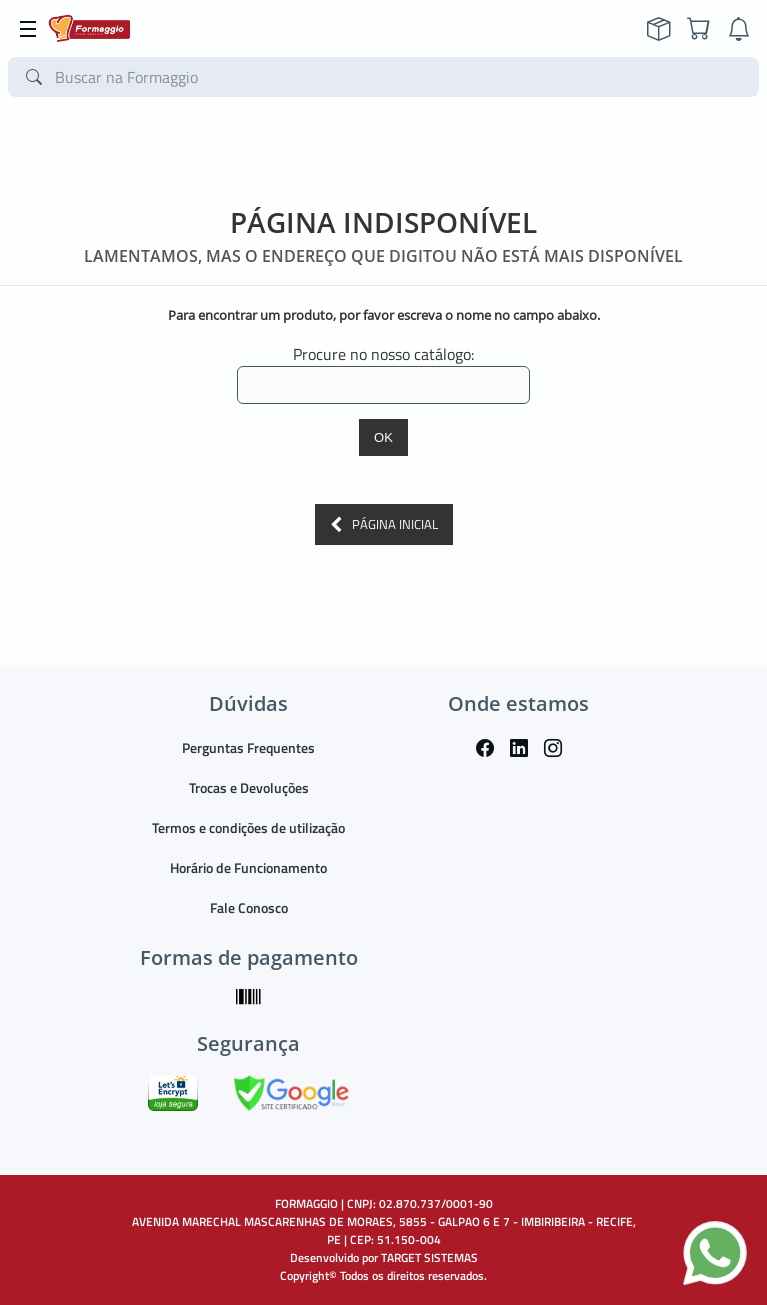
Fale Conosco (249, 907)
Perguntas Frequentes (248, 747)
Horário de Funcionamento (248, 867)
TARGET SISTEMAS (429, 1257)
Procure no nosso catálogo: (383, 354)
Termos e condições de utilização (248, 827)
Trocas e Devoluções (249, 787)
